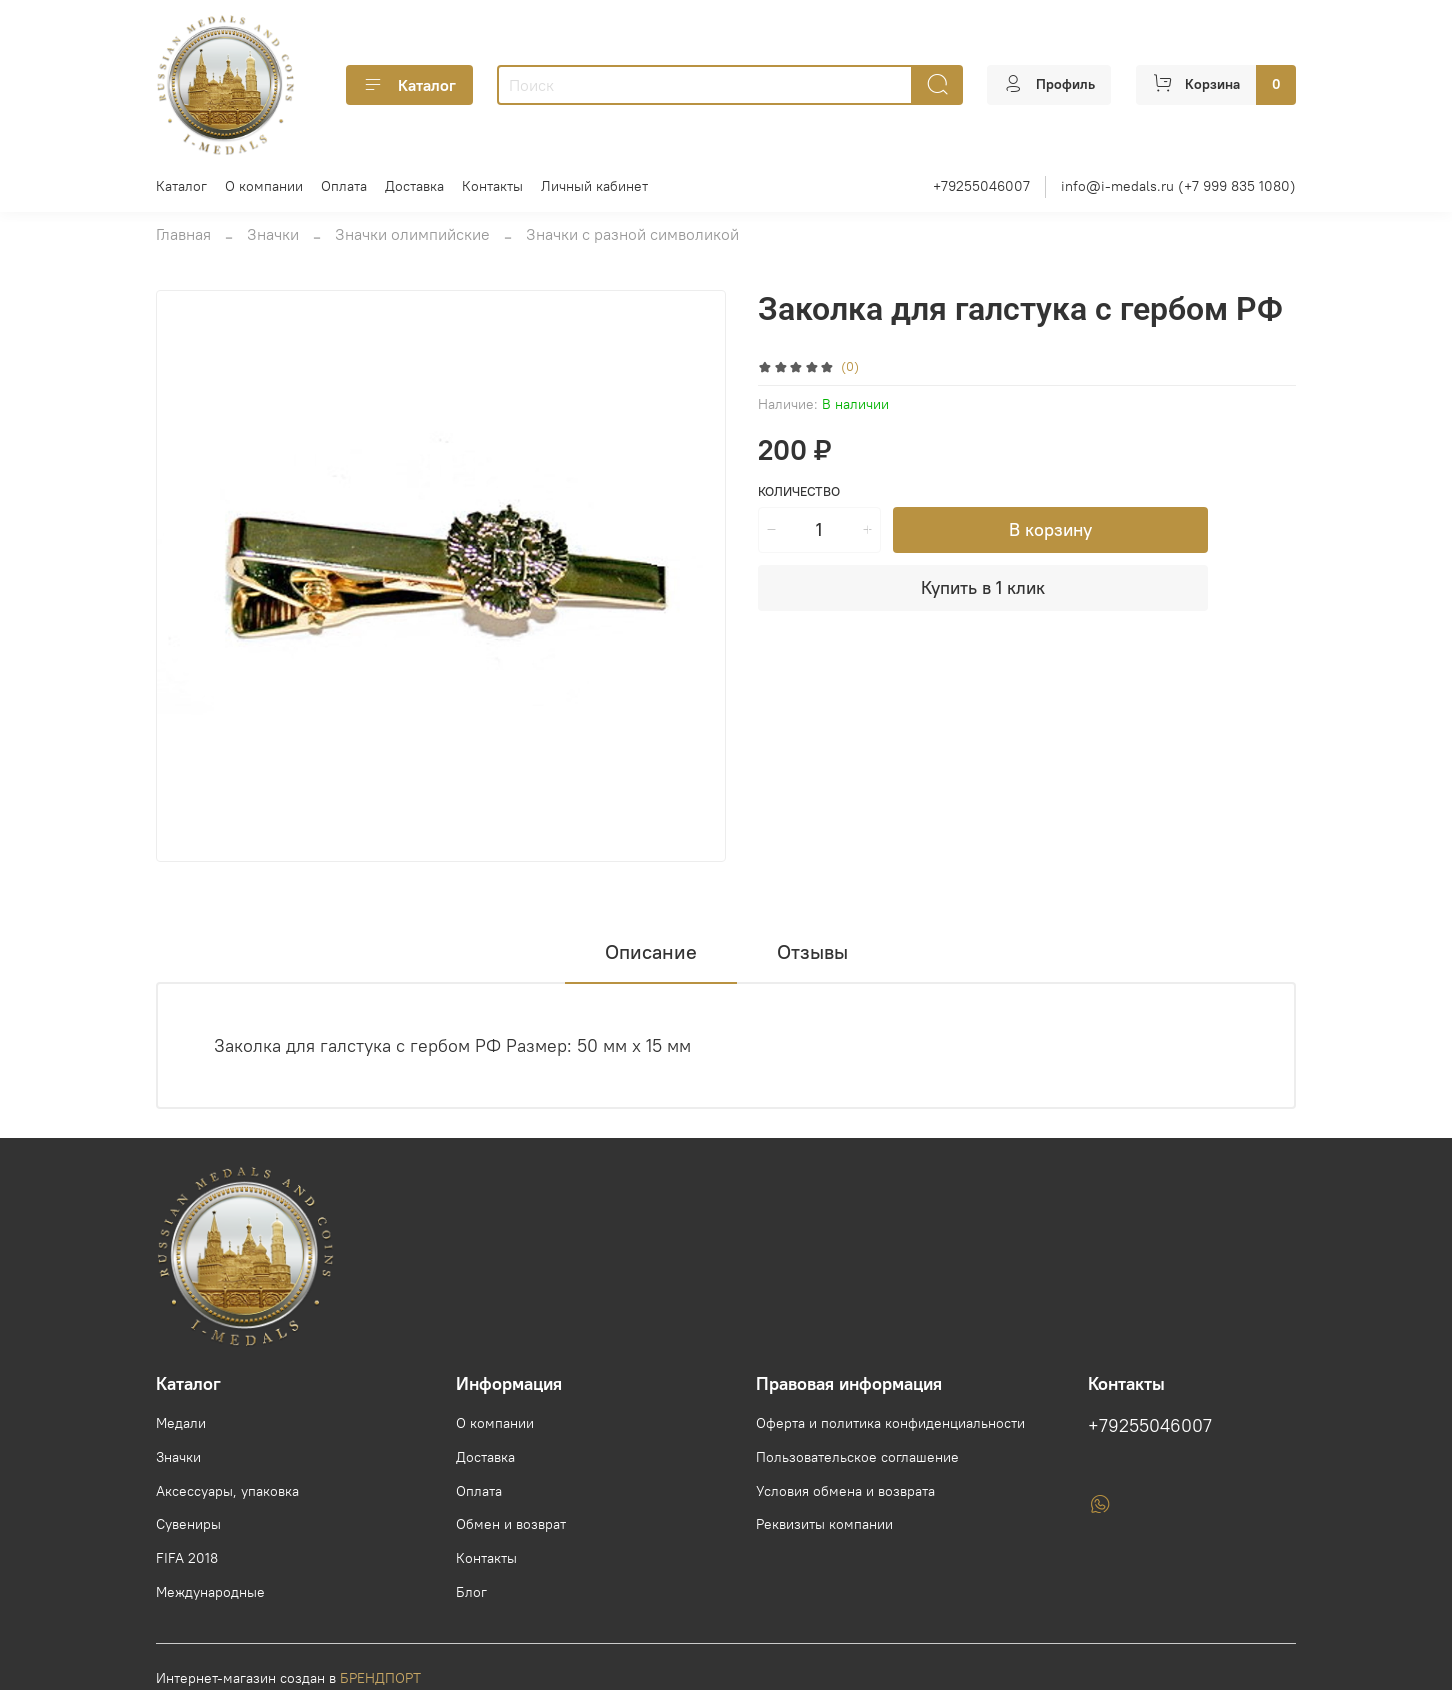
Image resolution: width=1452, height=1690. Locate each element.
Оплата (344, 186)
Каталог (409, 85)
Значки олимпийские (412, 234)
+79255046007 (981, 186)
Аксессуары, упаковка (227, 1491)
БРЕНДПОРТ (380, 1678)
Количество (799, 491)
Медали (181, 1423)
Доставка (414, 186)
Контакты (492, 186)
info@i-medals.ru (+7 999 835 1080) (1178, 186)
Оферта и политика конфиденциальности (890, 1423)
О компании (264, 186)
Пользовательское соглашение (857, 1457)
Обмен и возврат (511, 1524)
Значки (273, 234)
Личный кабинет (594, 186)
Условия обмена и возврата (845, 1491)
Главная (183, 234)
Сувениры (188, 1524)
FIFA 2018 (187, 1558)
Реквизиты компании (824, 1524)
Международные (210, 1592)
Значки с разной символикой (632, 234)
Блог (471, 1592)
